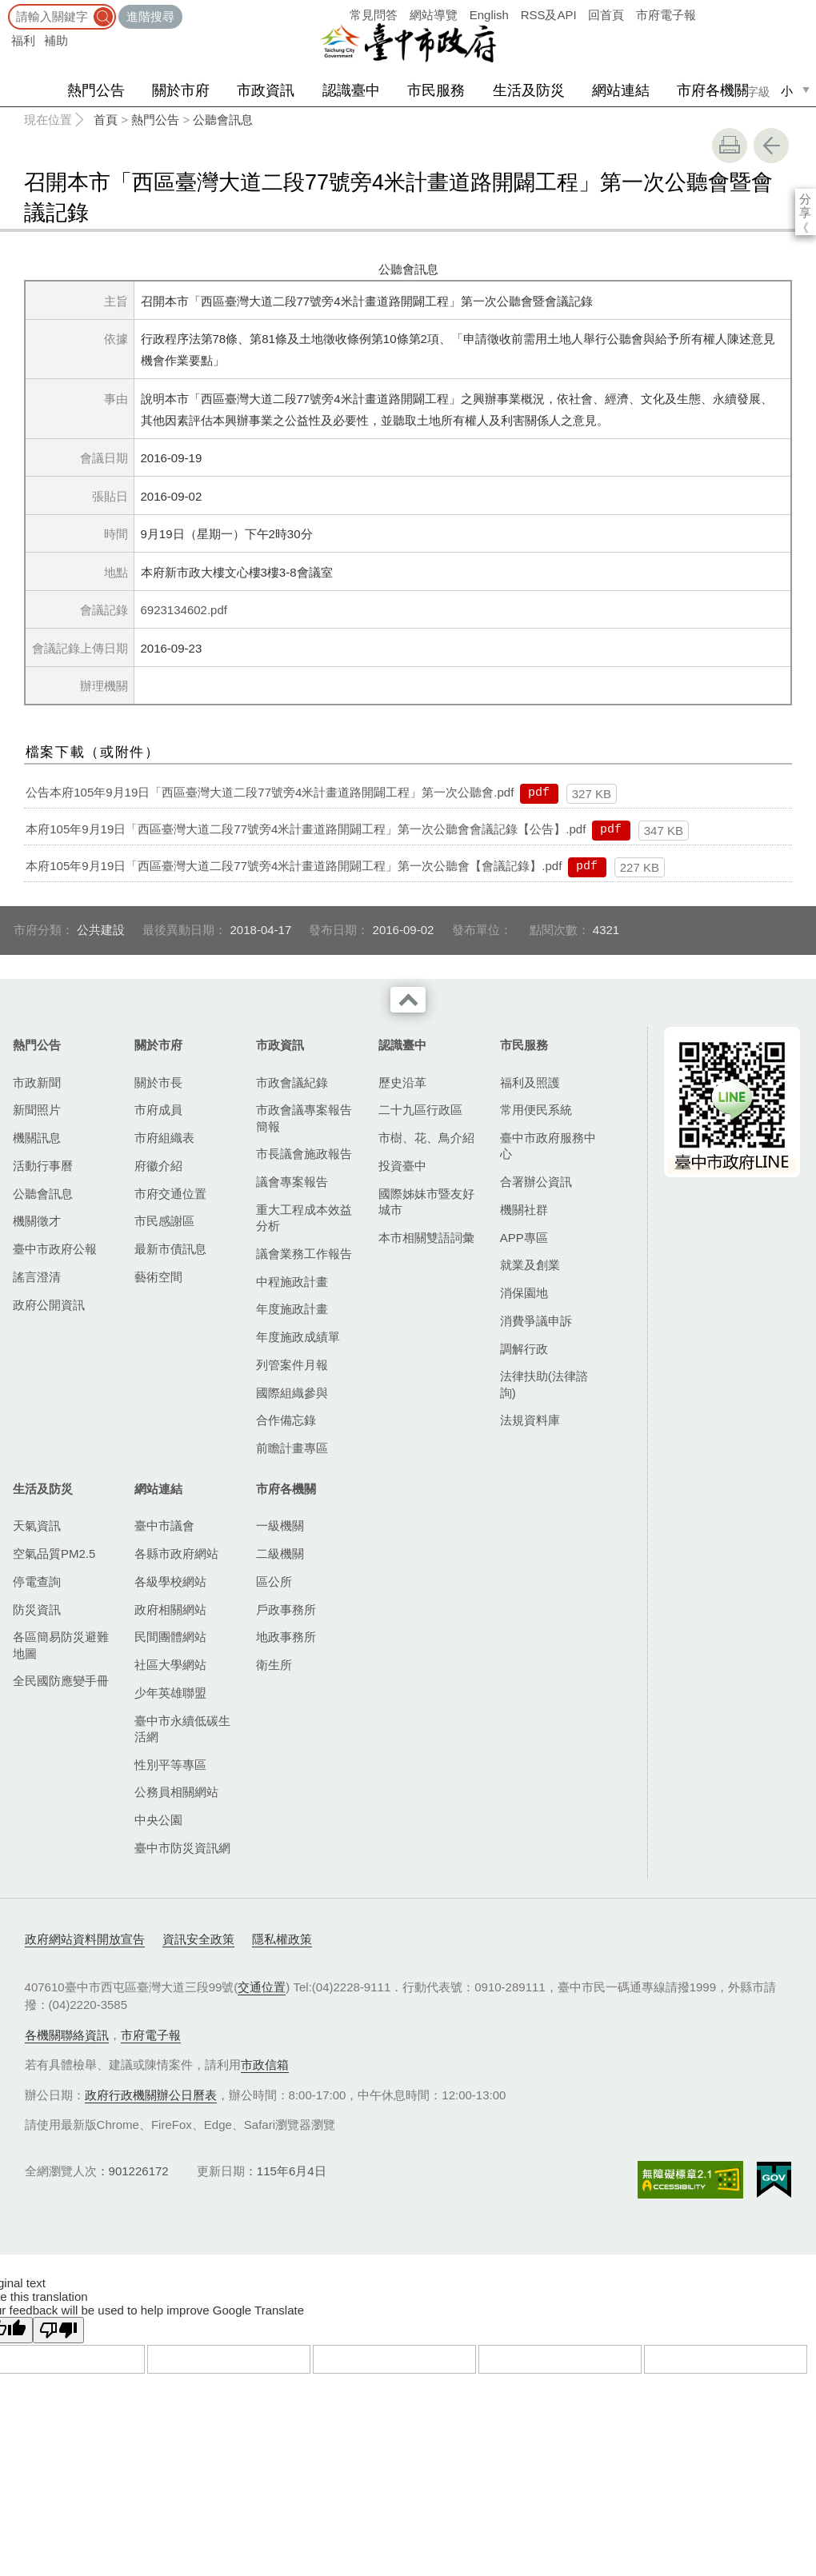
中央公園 (158, 1820)
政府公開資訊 (49, 1305)
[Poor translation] (58, 2330)
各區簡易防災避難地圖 (61, 1644)
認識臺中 (351, 90)
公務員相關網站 (176, 1792)
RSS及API (549, 15)
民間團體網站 (170, 1636)
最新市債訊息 (170, 1249)
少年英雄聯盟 (170, 1692)
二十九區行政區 (420, 1109)
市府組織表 (164, 1137)
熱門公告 (96, 90)
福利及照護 (530, 1082)
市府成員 (158, 1109)
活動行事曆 (43, 1165)
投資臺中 (402, 1165)
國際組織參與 (292, 1393)
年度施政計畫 (292, 1309)
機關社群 (524, 1209)
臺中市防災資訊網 (182, 1848)
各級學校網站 (170, 1581)
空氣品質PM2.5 (54, 1553)
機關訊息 (37, 1137)
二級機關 (280, 1553)
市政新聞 (37, 1082)
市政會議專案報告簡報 (304, 1117)
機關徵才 (37, 1221)
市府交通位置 (170, 1193)
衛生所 (274, 1664)
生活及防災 (529, 90)
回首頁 (606, 15)
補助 (56, 40)
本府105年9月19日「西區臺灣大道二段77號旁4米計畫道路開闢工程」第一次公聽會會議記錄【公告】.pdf (306, 829)
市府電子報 (666, 15)
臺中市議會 (164, 1525)
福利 (23, 40)
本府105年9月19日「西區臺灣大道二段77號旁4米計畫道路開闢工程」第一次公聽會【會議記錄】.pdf (294, 866)
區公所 (274, 1581)
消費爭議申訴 (536, 1321)
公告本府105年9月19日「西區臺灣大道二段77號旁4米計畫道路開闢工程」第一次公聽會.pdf (270, 792)
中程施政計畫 (292, 1281)
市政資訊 (265, 90)
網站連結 (621, 90)
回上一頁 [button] (771, 145)
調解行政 (524, 1349)
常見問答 (374, 15)
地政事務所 (286, 1636)
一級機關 (280, 1525)
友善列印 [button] (729, 145)
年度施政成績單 (298, 1337)
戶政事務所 (286, 1609)
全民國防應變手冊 (61, 1680)
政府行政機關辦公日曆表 (151, 2095)
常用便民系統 (536, 1109)
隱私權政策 (282, 1939)
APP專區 (524, 1237)
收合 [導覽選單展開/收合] (408, 999)
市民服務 (436, 90)
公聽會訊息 (223, 119)
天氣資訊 (37, 1525)
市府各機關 (713, 90)
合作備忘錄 (286, 1420)
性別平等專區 (170, 1764)
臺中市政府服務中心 (548, 1145)
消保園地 (524, 1293)
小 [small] (787, 91)
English (489, 15)
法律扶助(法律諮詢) (544, 1384)
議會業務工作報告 (304, 1253)
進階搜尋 (150, 16)
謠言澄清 (37, 1277)
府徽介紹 (158, 1165)
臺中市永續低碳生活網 (182, 1728)
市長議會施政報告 (304, 1153)
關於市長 (158, 1082)
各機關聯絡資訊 (67, 2035)
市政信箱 (265, 2064)
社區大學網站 (170, 1664)
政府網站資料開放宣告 (85, 1939)
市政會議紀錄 (292, 1082)
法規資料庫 (530, 1420)
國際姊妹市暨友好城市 (426, 1201)
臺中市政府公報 (55, 1249)
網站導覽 (434, 15)
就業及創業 (530, 1265)
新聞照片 (37, 1109)
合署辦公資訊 (536, 1181)
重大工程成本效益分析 (304, 1217)
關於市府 (181, 90)
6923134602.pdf (184, 610)
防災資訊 (37, 1609)
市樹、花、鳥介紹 (426, 1137)
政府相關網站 (170, 1609)
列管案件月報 (292, 1365)
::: (5, 7)
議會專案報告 (292, 1181)
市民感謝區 (164, 1221)
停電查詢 (37, 1581)
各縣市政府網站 (176, 1553)
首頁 (106, 119)
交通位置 (262, 1987)
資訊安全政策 (198, 1939)
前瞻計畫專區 (292, 1448)
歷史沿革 (402, 1082)
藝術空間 (158, 1277)
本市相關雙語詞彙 (426, 1237)
